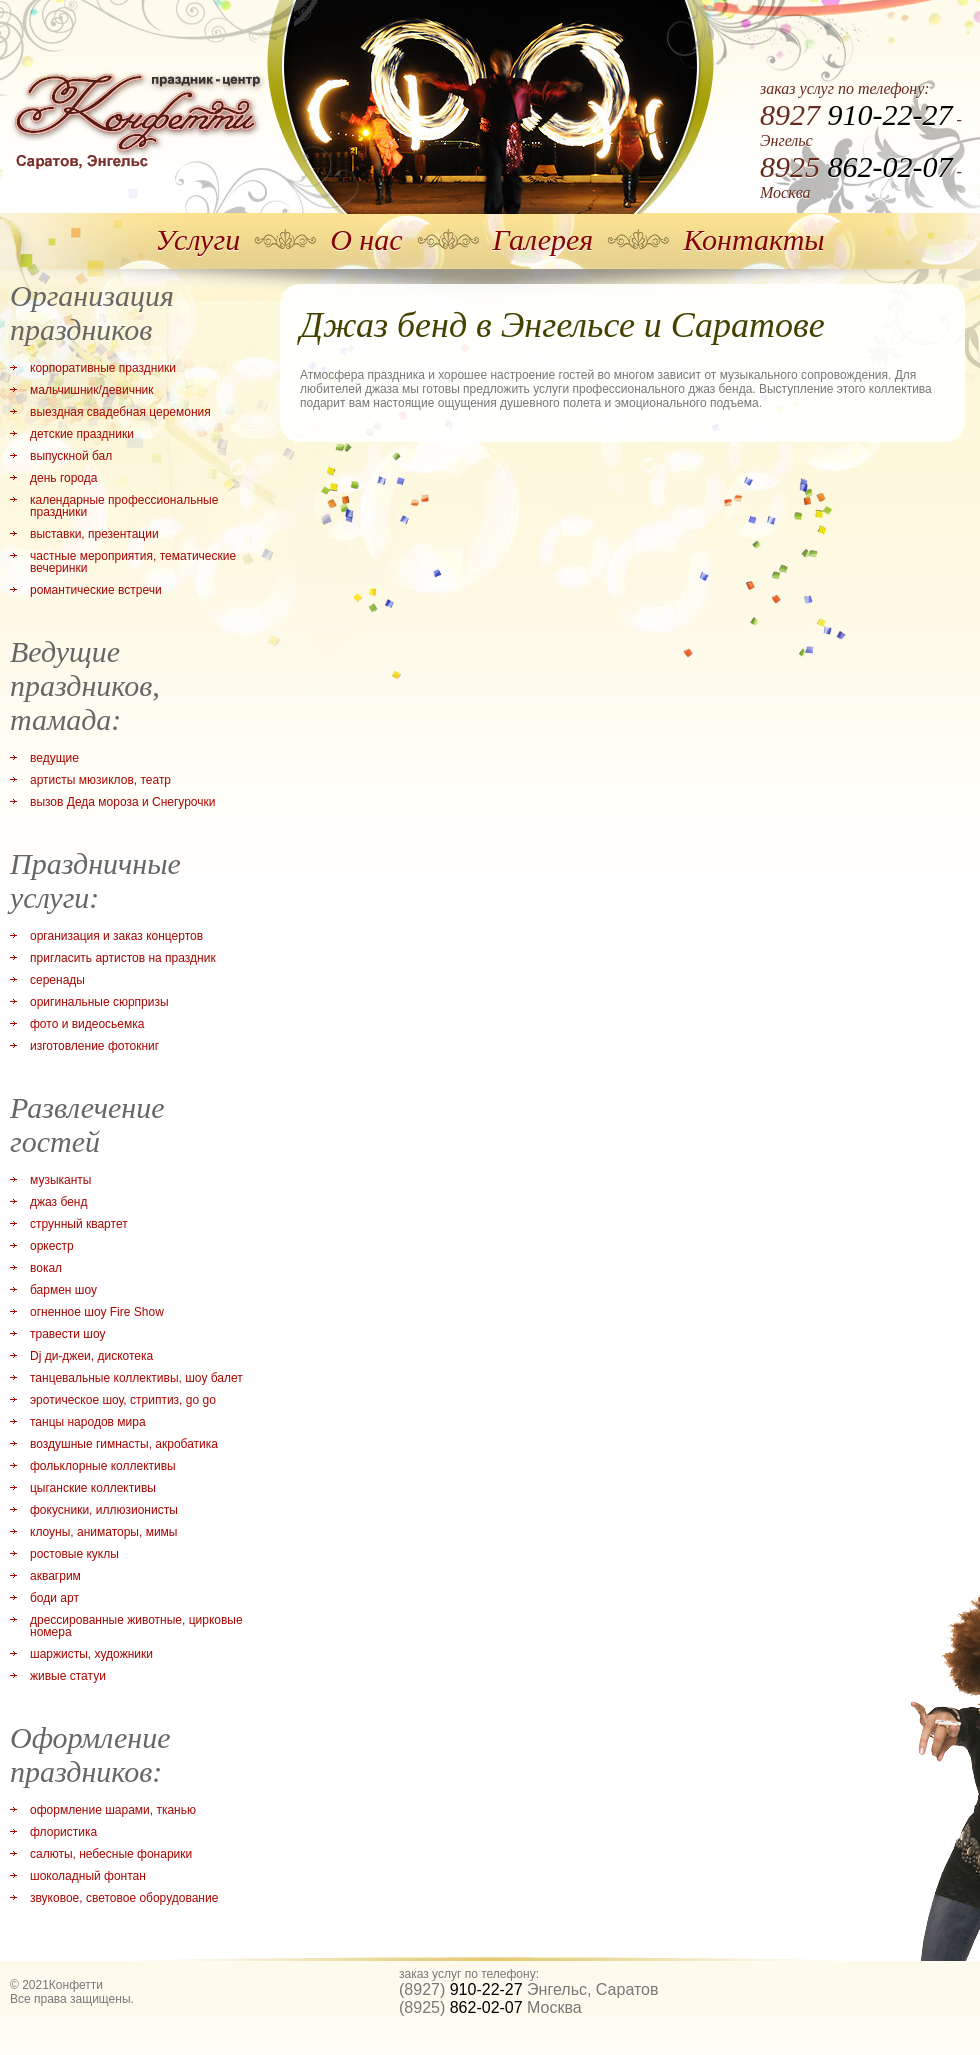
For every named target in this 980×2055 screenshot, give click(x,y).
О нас (366, 239)
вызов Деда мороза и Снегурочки (122, 802)
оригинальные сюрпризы (99, 1002)
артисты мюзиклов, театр (100, 780)
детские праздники (82, 434)
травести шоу (67, 1334)
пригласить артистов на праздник (123, 958)
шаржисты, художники (91, 1654)
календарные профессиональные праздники (124, 506)
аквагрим (55, 1576)
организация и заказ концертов (116, 936)
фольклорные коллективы (103, 1466)
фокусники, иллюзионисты (104, 1510)
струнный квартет (79, 1224)
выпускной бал (71, 456)
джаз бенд (58, 1202)
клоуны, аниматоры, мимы (103, 1532)
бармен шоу (63, 1290)
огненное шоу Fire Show (97, 1312)
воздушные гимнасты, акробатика (124, 1444)
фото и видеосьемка (87, 1024)
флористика (63, 1832)
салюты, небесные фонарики (111, 1854)
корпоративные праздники (103, 368)
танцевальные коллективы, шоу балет (136, 1378)
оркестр (52, 1246)
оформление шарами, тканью (113, 1810)
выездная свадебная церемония (120, 412)
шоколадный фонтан (88, 1876)
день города (63, 478)
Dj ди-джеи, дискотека (91, 1356)
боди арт (54, 1598)
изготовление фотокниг (94, 1046)
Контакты (753, 239)
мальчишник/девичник (91, 390)
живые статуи (68, 1676)
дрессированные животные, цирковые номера (136, 1626)
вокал (46, 1268)
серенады (57, 980)
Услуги (197, 239)
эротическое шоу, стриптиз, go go (123, 1400)
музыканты (60, 1180)
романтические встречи (96, 590)
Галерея (543, 239)
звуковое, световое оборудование (124, 1898)
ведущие (54, 758)
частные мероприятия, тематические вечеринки (133, 562)
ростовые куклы (74, 1554)
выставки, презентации (94, 534)
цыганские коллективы (93, 1488)
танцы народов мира (88, 1422)
